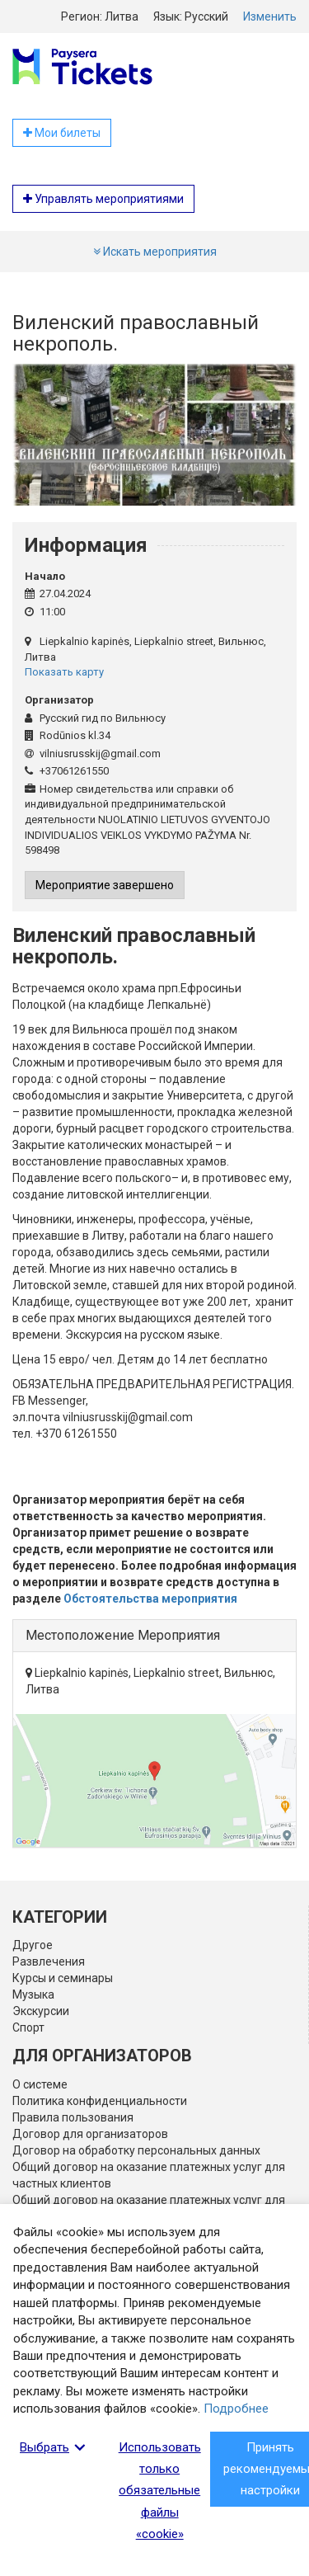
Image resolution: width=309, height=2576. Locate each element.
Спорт (28, 2027)
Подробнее (236, 2408)
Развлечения (48, 1961)
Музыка (33, 1994)
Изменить (270, 16)
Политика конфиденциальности (99, 2100)
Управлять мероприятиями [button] (103, 198)
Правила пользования (72, 2117)
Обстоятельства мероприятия (150, 1598)
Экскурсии (40, 2011)
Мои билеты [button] (62, 132)
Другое (32, 1945)
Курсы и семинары (62, 1978)
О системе (40, 2084)
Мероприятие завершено (104, 885)
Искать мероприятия (155, 251)
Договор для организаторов (90, 2133)
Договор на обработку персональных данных (136, 2150)
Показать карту (64, 672)
